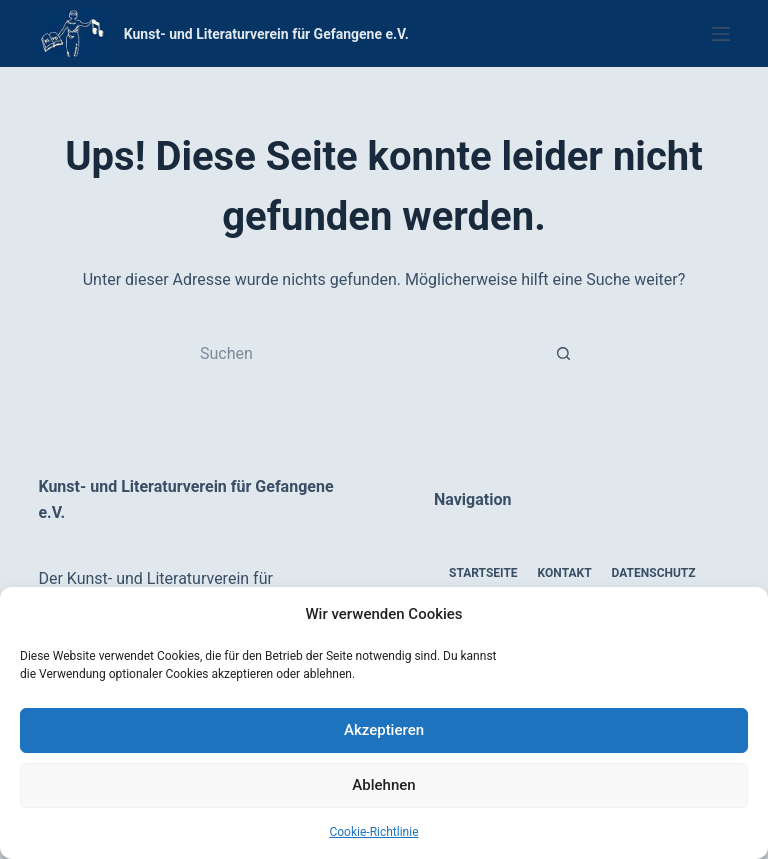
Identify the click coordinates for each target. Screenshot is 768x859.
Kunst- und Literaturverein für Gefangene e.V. (266, 34)
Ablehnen (383, 785)
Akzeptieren (384, 730)
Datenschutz (654, 573)
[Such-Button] (564, 353)
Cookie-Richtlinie (373, 832)
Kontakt (565, 573)
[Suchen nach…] (364, 353)
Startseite (483, 573)
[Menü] (721, 34)
